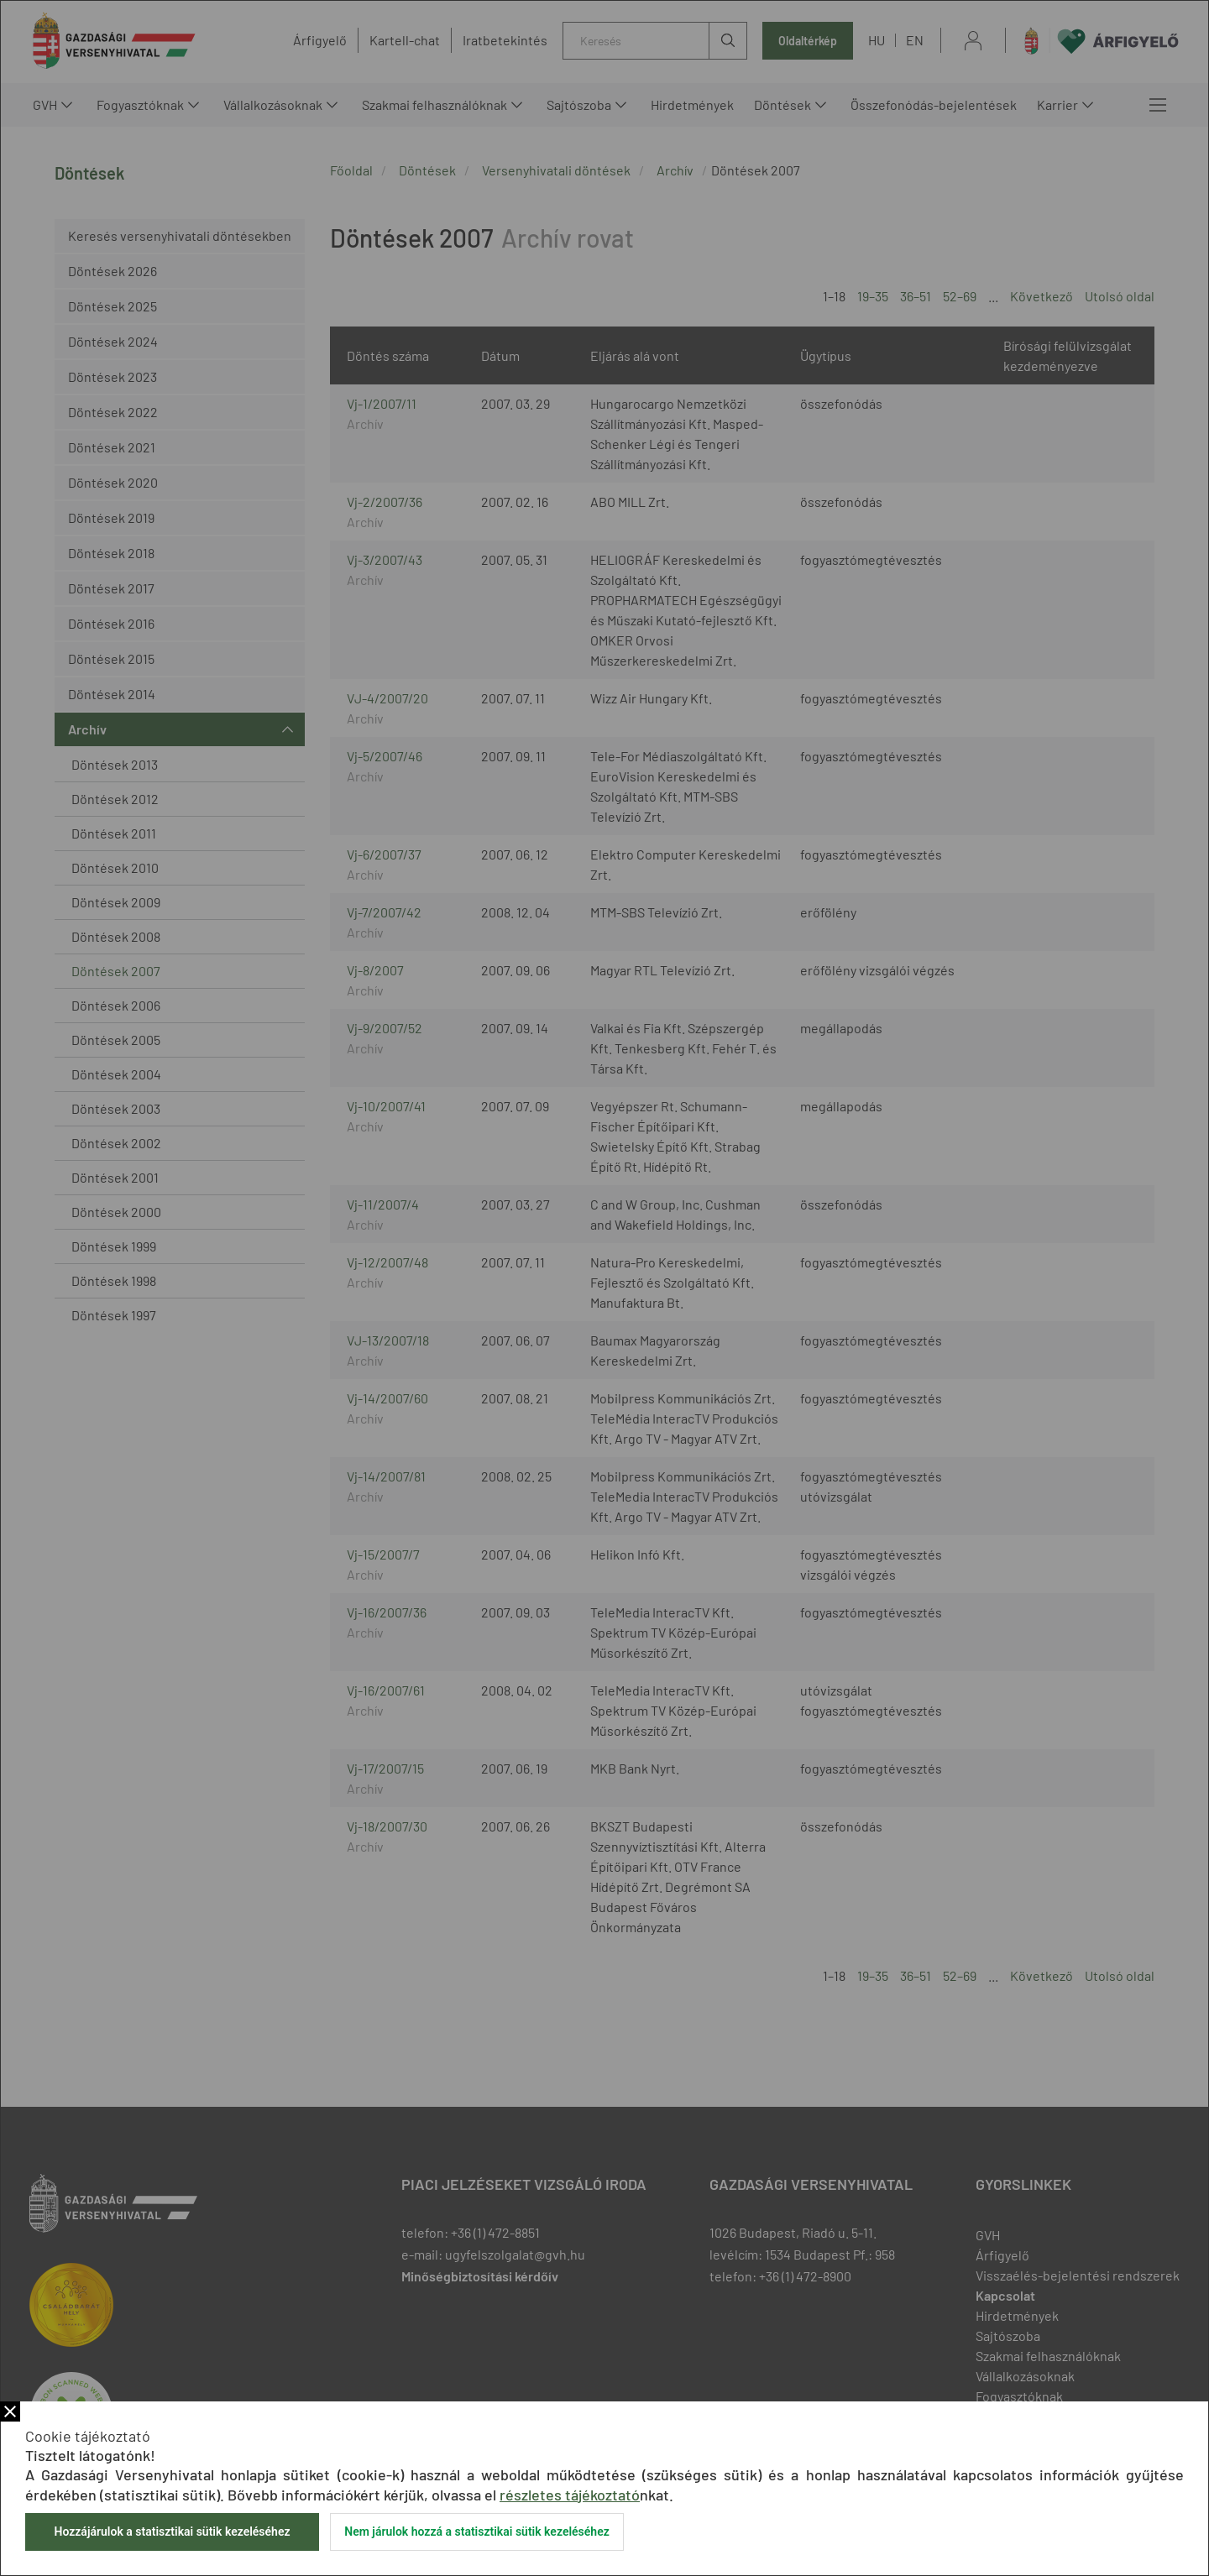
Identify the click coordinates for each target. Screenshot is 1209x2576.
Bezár (10, 2411)
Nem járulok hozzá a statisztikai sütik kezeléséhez (477, 2531)
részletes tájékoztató (570, 2494)
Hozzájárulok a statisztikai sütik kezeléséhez (172, 2531)
